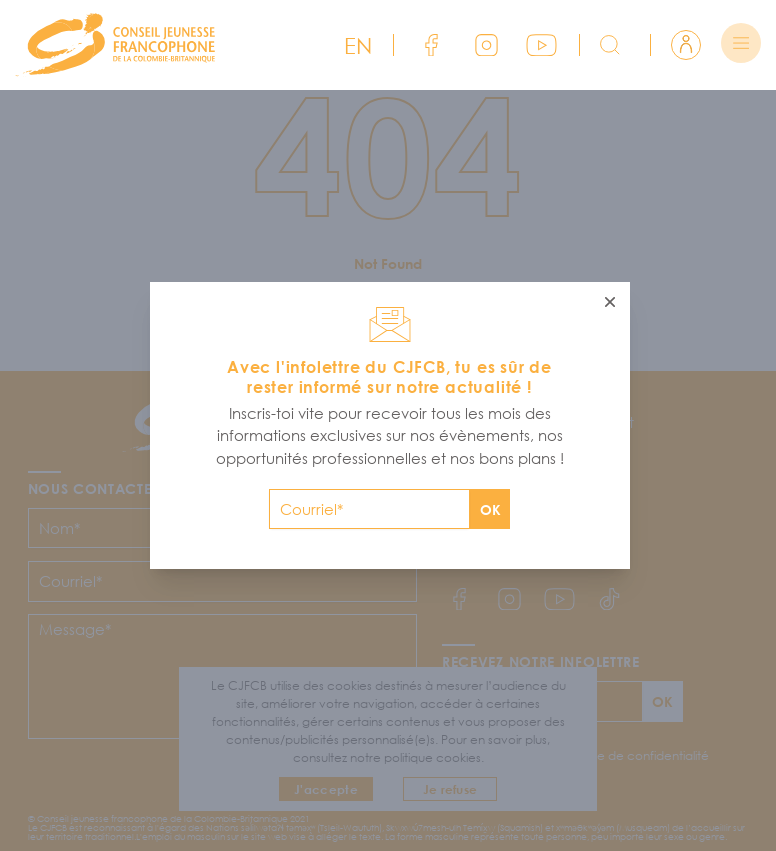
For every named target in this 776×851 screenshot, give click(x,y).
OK (490, 509)
